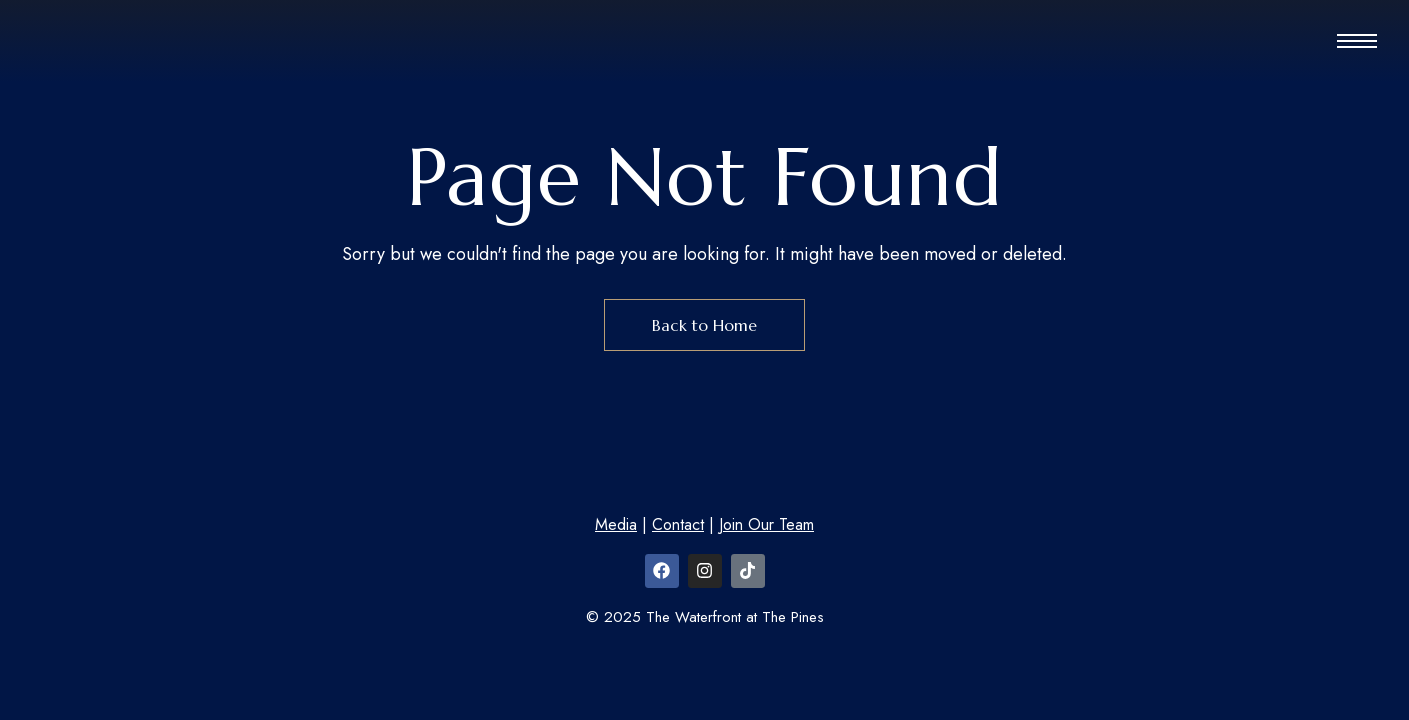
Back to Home (704, 325)
